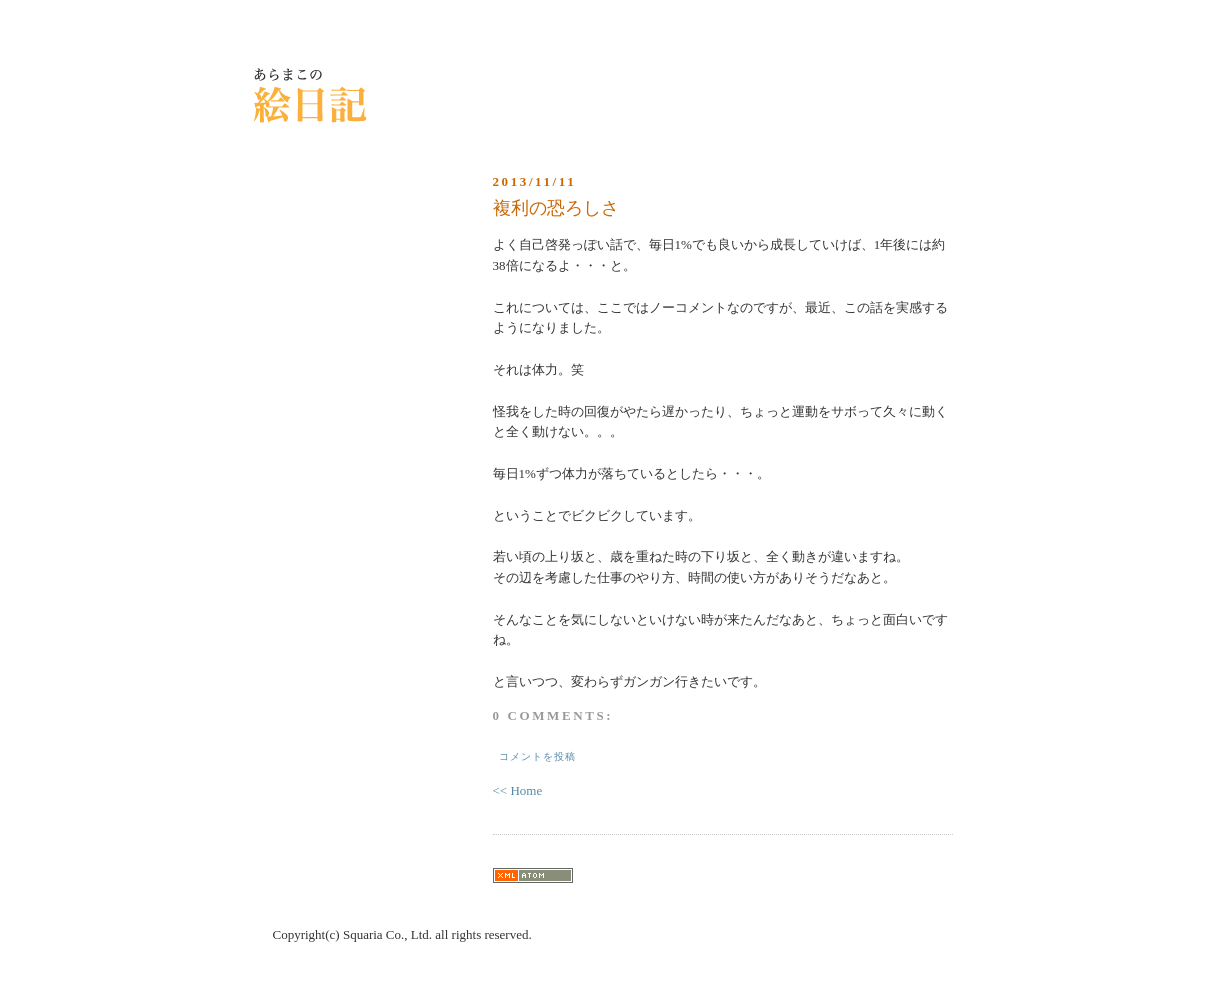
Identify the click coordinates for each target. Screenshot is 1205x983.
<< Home (518, 790)
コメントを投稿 (537, 756)
